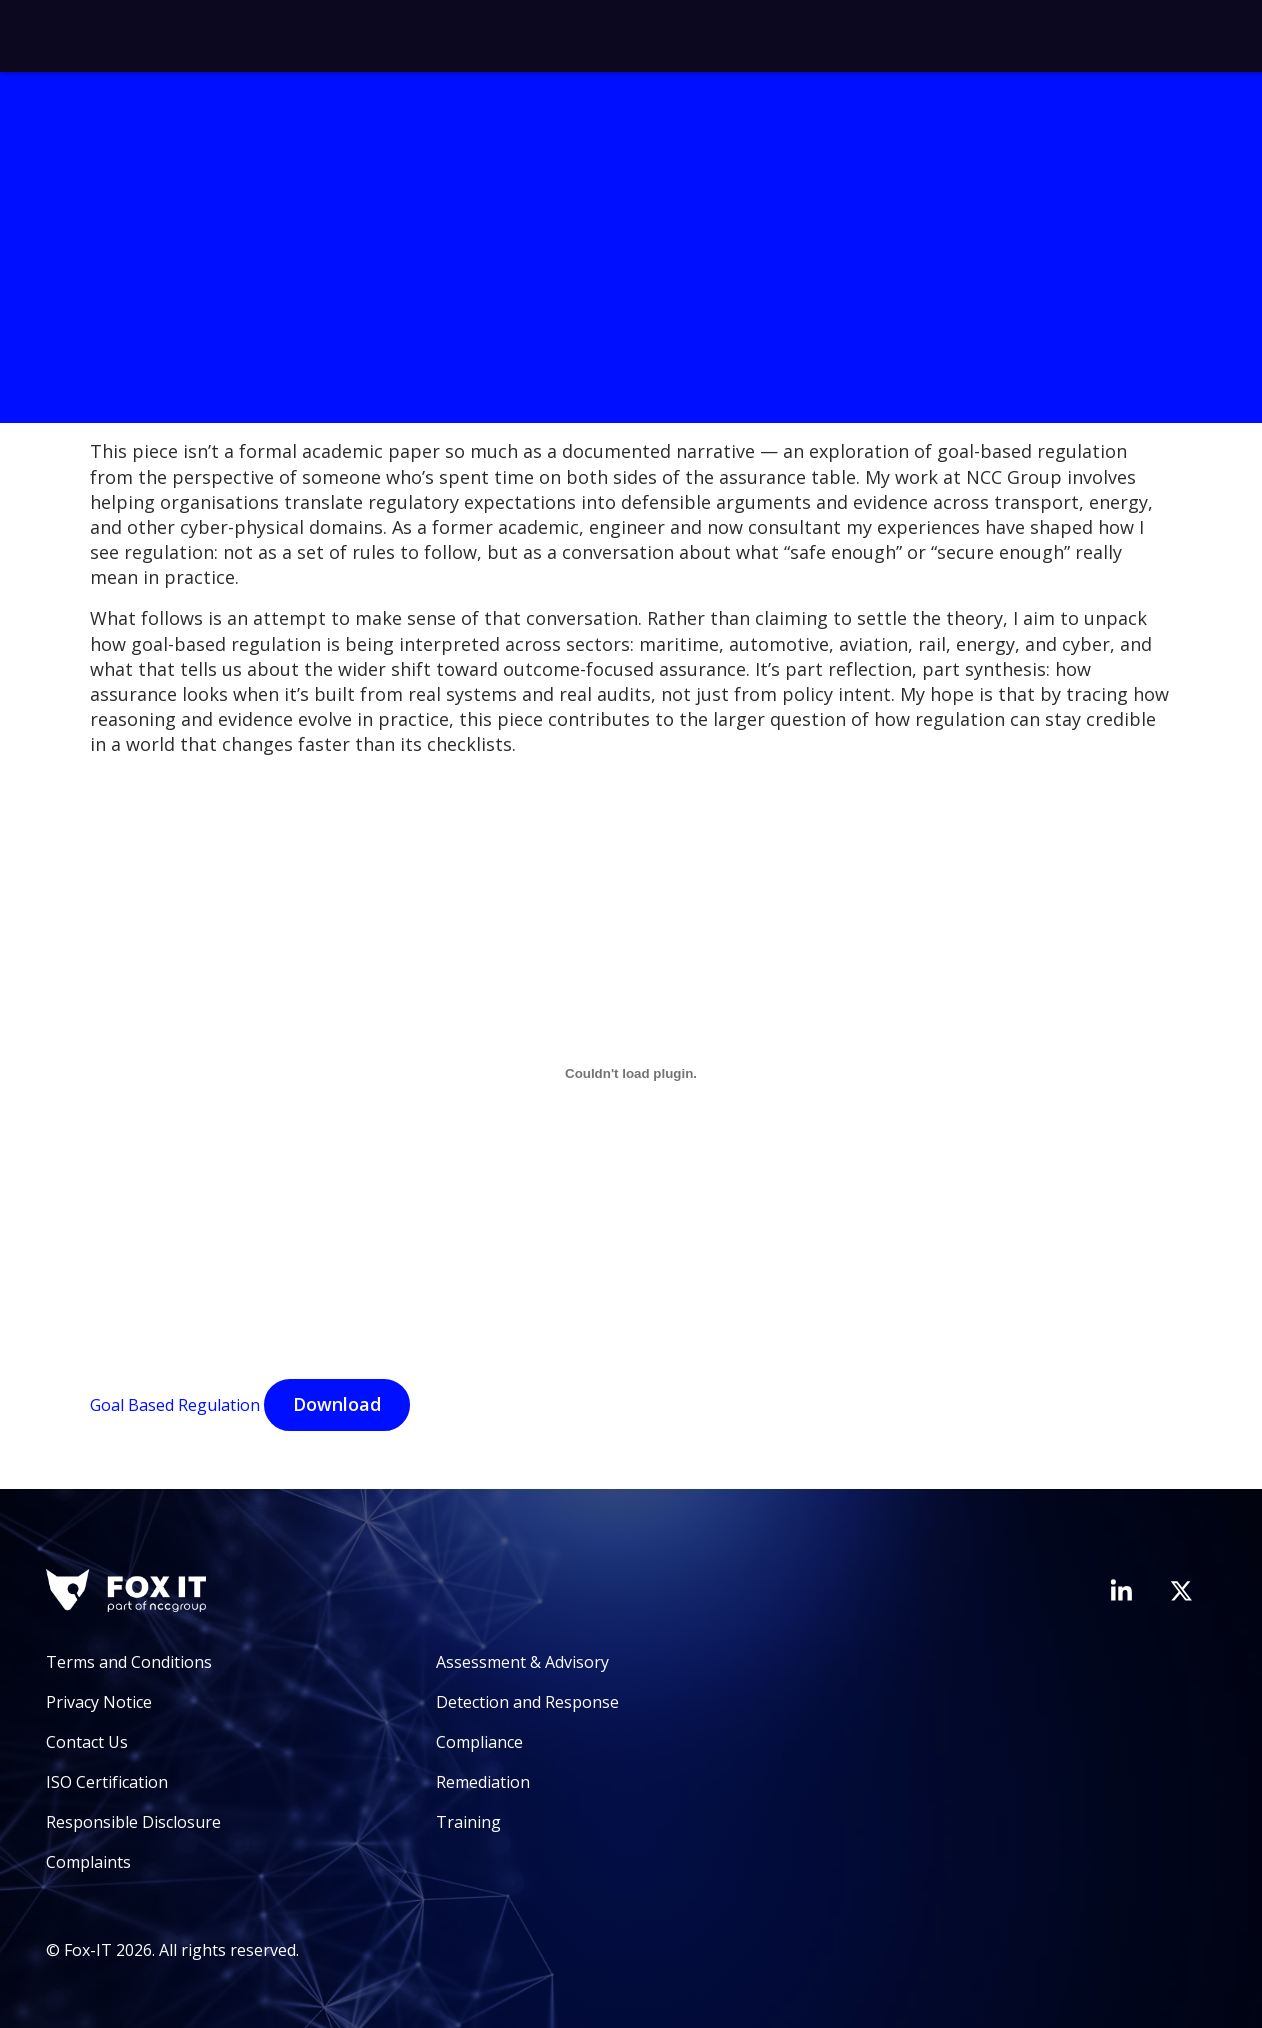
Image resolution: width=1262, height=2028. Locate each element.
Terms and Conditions (129, 1662)
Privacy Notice (99, 1702)
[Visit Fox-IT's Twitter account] (1181, 1591)
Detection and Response (527, 1702)
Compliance (479, 1742)
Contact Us (87, 1742)
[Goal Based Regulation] (631, 1074)
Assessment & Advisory (522, 1662)
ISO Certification (107, 1782)
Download (337, 1404)
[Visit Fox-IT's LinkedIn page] (1121, 1590)
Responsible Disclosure (133, 1822)
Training (468, 1822)
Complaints (88, 1862)
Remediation (483, 1782)
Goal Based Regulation (175, 1405)
